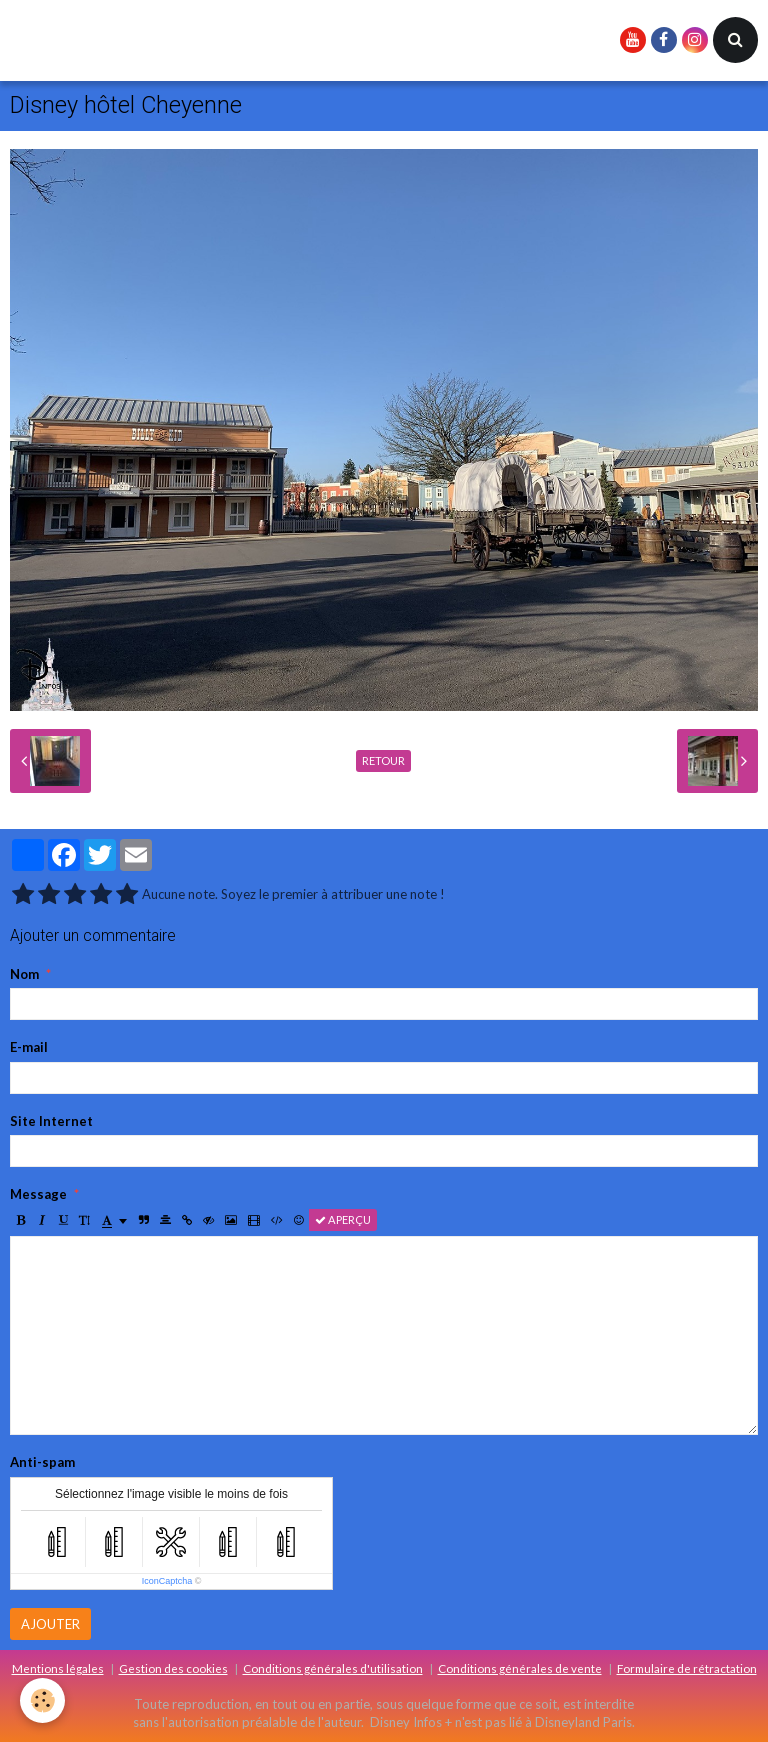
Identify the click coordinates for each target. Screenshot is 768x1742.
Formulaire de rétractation (687, 1668)
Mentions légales (58, 1668)
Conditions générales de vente (520, 1668)
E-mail (29, 1047)
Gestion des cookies (173, 1668)
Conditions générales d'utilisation (333, 1668)
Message (38, 1194)
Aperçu (343, 1219)
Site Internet (51, 1121)
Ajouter (50, 1624)
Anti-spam (42, 1462)
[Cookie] (42, 1700)
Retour (383, 760)
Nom (24, 974)
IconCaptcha (167, 1581)
